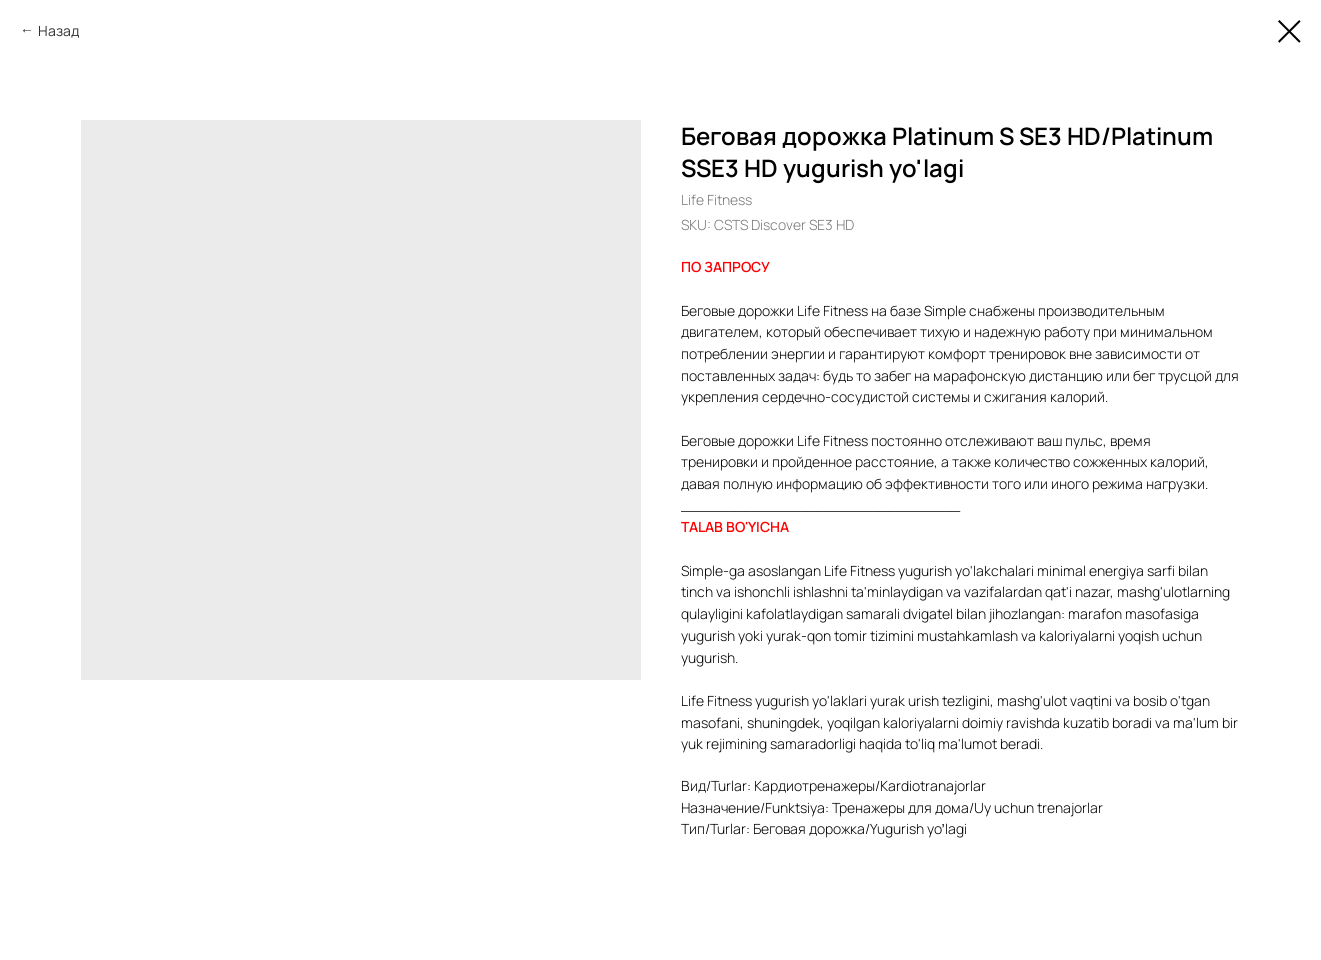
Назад (58, 30)
